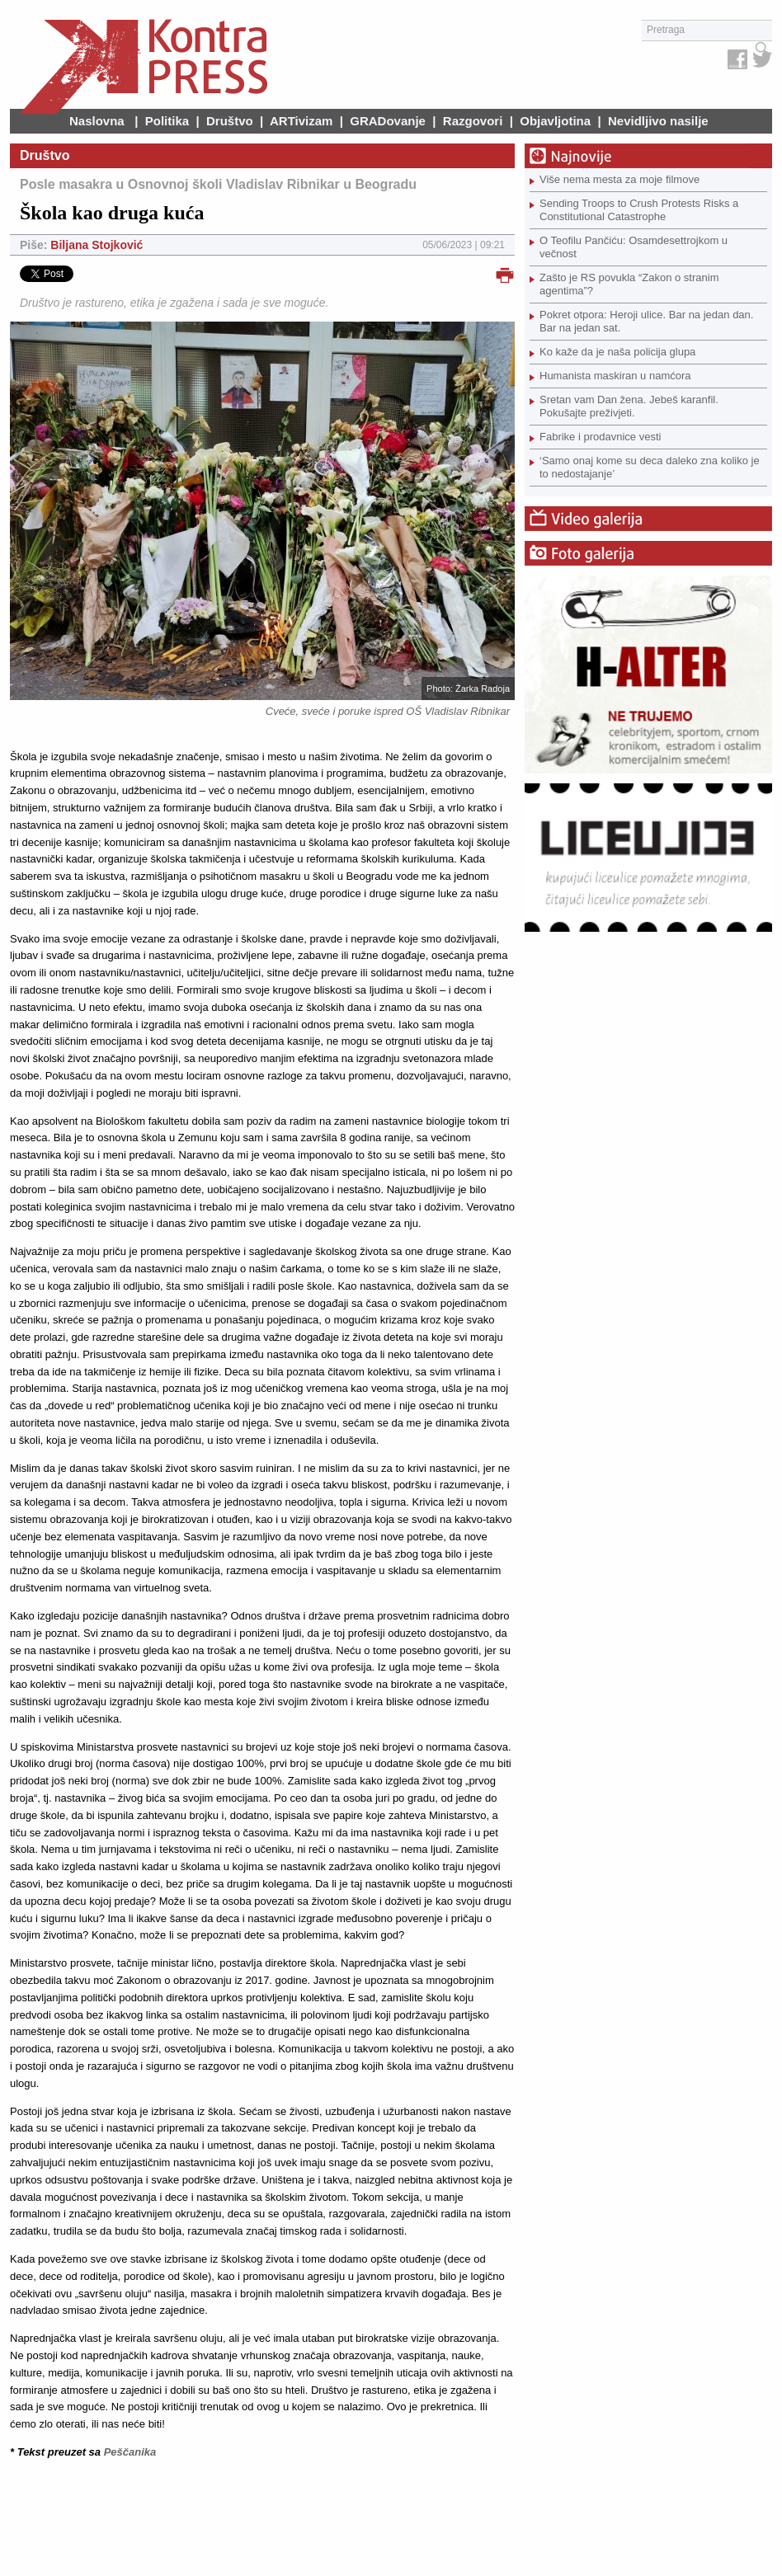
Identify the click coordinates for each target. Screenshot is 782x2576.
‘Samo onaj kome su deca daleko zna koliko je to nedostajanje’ (649, 467)
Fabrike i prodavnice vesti (600, 436)
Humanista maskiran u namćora (615, 375)
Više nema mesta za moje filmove (619, 179)
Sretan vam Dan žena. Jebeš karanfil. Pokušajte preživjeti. (628, 406)
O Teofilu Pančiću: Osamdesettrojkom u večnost (633, 247)
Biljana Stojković (96, 244)
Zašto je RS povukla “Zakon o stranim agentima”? (628, 284)
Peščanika (130, 2452)
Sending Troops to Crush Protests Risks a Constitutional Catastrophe (638, 210)
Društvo (44, 155)
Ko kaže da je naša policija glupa (617, 352)
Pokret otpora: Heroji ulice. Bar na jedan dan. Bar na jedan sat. (646, 321)
